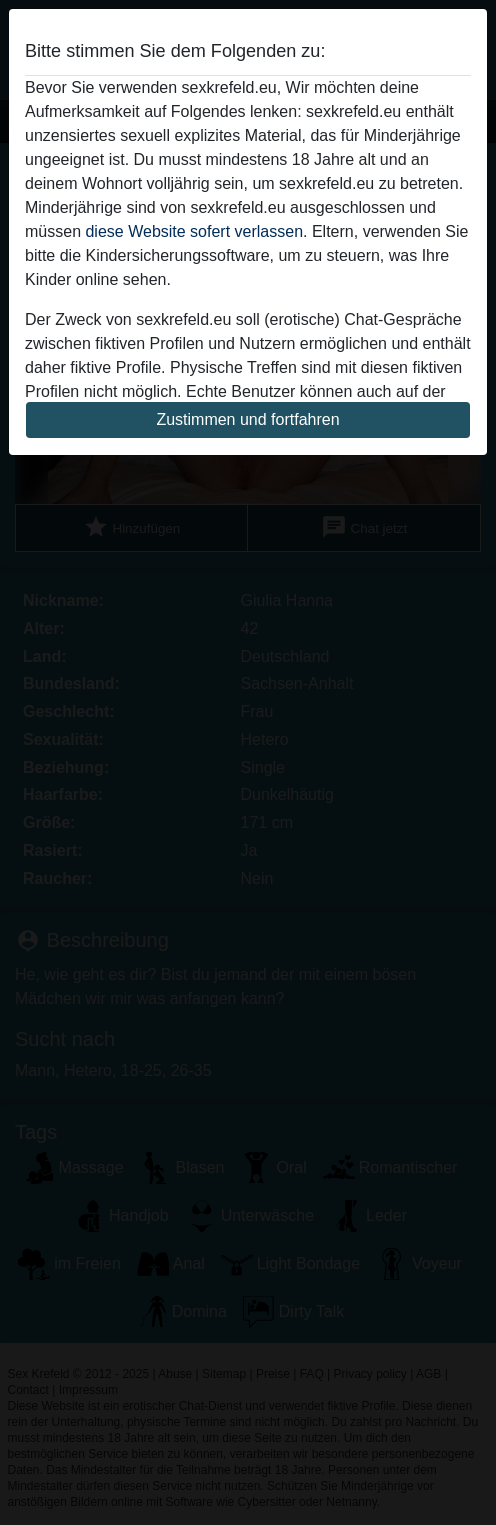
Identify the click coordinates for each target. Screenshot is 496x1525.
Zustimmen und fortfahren (247, 419)
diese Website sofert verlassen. (196, 231)
